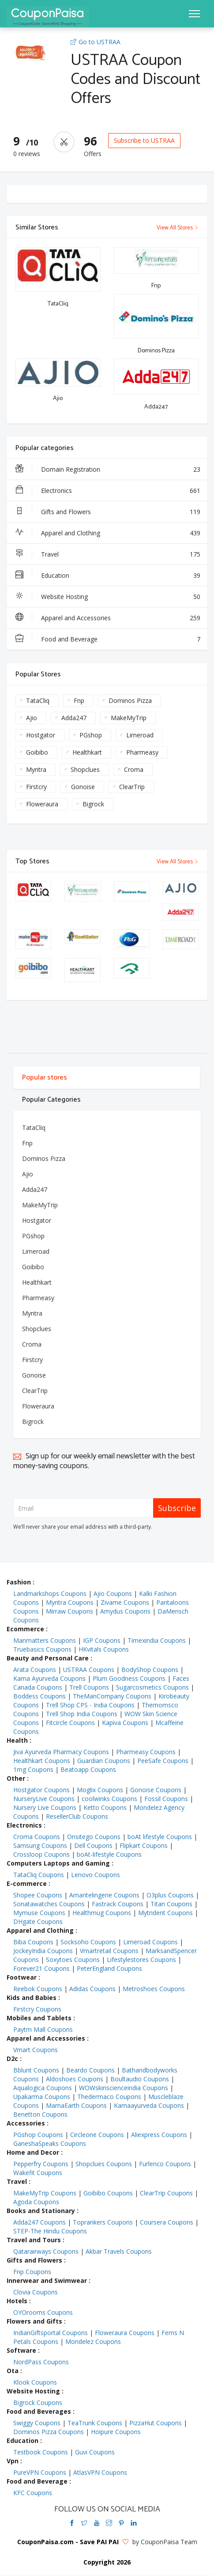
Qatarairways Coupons (46, 2251)
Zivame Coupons (125, 1602)
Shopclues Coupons (103, 2164)
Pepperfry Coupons (40, 2164)
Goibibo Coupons (108, 2193)
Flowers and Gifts (34, 2321)
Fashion (19, 1582)
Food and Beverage (107, 639)
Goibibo (37, 752)
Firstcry (36, 786)
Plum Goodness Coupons (129, 1678)
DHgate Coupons (38, 1921)
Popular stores (44, 1078)
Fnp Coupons (32, 2271)
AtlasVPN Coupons (100, 2472)
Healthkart (87, 752)
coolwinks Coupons (109, 1798)
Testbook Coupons (40, 2452)
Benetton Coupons (40, 2114)
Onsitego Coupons (93, 1836)
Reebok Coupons (37, 1988)
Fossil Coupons (166, 1798)
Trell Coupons (89, 1687)
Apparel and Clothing (107, 533)
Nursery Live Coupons (44, 1807)
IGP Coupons (101, 1640)
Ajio (31, 718)
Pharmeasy (142, 752)
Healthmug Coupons (101, 1912)
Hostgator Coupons (41, 1790)
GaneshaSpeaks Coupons (49, 2143)
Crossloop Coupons (41, 1854)
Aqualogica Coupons (42, 2088)
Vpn (13, 2461)
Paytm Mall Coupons (43, 2029)
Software (21, 2350)
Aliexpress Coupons (159, 2134)
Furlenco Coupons (165, 2164)
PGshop (90, 735)
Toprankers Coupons (103, 2222)
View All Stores (178, 228)
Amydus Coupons (125, 1611)
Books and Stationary (41, 2210)
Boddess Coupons (39, 1696)
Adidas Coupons (92, 1988)
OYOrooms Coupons (43, 2312)
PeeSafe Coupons (162, 1760)
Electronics (107, 490)
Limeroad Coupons (150, 1942)
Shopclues (85, 769)
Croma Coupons (36, 1836)
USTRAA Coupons (88, 1669)
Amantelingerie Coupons (104, 1895)
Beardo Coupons (90, 2070)
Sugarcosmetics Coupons (152, 1687)
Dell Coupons (93, 1845)
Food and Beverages (39, 2411)
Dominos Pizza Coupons (48, 2431)
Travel (107, 554)
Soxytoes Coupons (73, 1959)
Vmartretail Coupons (109, 1950)
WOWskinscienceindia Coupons (123, 2088)
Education (107, 575)
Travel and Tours (34, 2240)
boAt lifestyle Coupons (160, 1836)
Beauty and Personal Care (48, 1658)
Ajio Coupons (113, 1593)
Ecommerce (25, 1629)
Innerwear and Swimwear (47, 2280)
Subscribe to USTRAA (144, 140)
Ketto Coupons (105, 1807)
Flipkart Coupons (144, 1845)
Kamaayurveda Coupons (149, 2105)
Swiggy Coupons (36, 2423)
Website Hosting (107, 596)
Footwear (22, 1977)
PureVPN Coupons (39, 2472)
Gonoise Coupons (155, 1790)
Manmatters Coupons (44, 1640)
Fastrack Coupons (117, 1904)
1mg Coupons (33, 1769)
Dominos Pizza (130, 700)
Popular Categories (51, 1100)
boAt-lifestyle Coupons (109, 1854)
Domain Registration (107, 469)
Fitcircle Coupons (70, 1722)
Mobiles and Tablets (39, 2018)
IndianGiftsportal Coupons (50, 2332)
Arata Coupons (34, 1669)
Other (16, 1778)
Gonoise (83, 786)
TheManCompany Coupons (112, 1696)
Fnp (79, 700)
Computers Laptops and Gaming (58, 1863)
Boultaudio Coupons (139, 2079)
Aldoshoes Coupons (74, 2079)
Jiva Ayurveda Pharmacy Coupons (61, 1752)
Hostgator (40, 735)
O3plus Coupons (170, 1895)
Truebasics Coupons (42, 1649)
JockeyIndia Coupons (43, 1950)
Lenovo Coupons (95, 1874)
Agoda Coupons (36, 2202)
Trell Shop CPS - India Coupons (90, 1705)
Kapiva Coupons (125, 1722)
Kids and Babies (31, 1997)
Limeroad (140, 735)
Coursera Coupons (166, 2222)
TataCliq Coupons (38, 1874)
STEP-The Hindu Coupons (50, 2231)
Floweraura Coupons (124, 2332)
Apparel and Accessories (107, 618)
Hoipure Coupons (116, 2431)
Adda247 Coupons (39, 2222)
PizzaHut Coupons (155, 2423)
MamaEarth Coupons (76, 2105)
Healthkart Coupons (41, 1760)
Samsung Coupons (40, 1845)
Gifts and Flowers (107, 512)
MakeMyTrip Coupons (44, 2193)
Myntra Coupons (70, 1602)
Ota (13, 2370)
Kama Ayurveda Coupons (49, 1678)
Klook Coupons (35, 2382)
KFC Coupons (32, 2492)
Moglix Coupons (100, 1790)
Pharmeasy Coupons (146, 1752)
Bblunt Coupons (36, 2070)
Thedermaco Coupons (109, 2096)
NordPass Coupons (41, 2362)
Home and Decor (33, 2152)
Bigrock (93, 804)
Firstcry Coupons (37, 2009)
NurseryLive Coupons (44, 1798)
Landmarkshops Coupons (49, 1593)
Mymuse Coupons (39, 1912)
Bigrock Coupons (37, 2402)
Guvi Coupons (95, 2452)
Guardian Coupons (103, 1760)
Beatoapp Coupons (88, 1769)
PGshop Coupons (38, 2134)
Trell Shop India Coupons (81, 1714)
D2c (12, 2058)
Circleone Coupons (97, 2134)
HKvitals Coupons (104, 1649)
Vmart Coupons (35, 2050)
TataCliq (37, 700)
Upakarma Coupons (41, 2096)
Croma (133, 769)
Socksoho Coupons (88, 1942)
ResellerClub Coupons (77, 1816)
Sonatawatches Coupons (49, 1904)
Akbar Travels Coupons (119, 2251)
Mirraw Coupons (69, 1611)
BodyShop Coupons (149, 1669)
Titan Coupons (171, 1904)
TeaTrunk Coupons (95, 2423)
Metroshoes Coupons (154, 1988)
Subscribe (177, 1508)
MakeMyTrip (128, 718)
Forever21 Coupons (41, 1968)
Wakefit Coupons (37, 2172)
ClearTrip (132, 786)
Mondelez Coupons (93, 2341)
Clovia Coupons (35, 2292)
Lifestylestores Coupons (141, 1959)
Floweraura (42, 804)
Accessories (26, 2123)
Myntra (36, 769)
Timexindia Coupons (157, 1640)
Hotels (17, 2301)
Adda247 (73, 718)
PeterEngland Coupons (109, 1968)
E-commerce (27, 1883)
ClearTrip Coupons (166, 2193)
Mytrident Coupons (165, 1912)
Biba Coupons (33, 1942)
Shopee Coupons (37, 1895)
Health (17, 1740)
